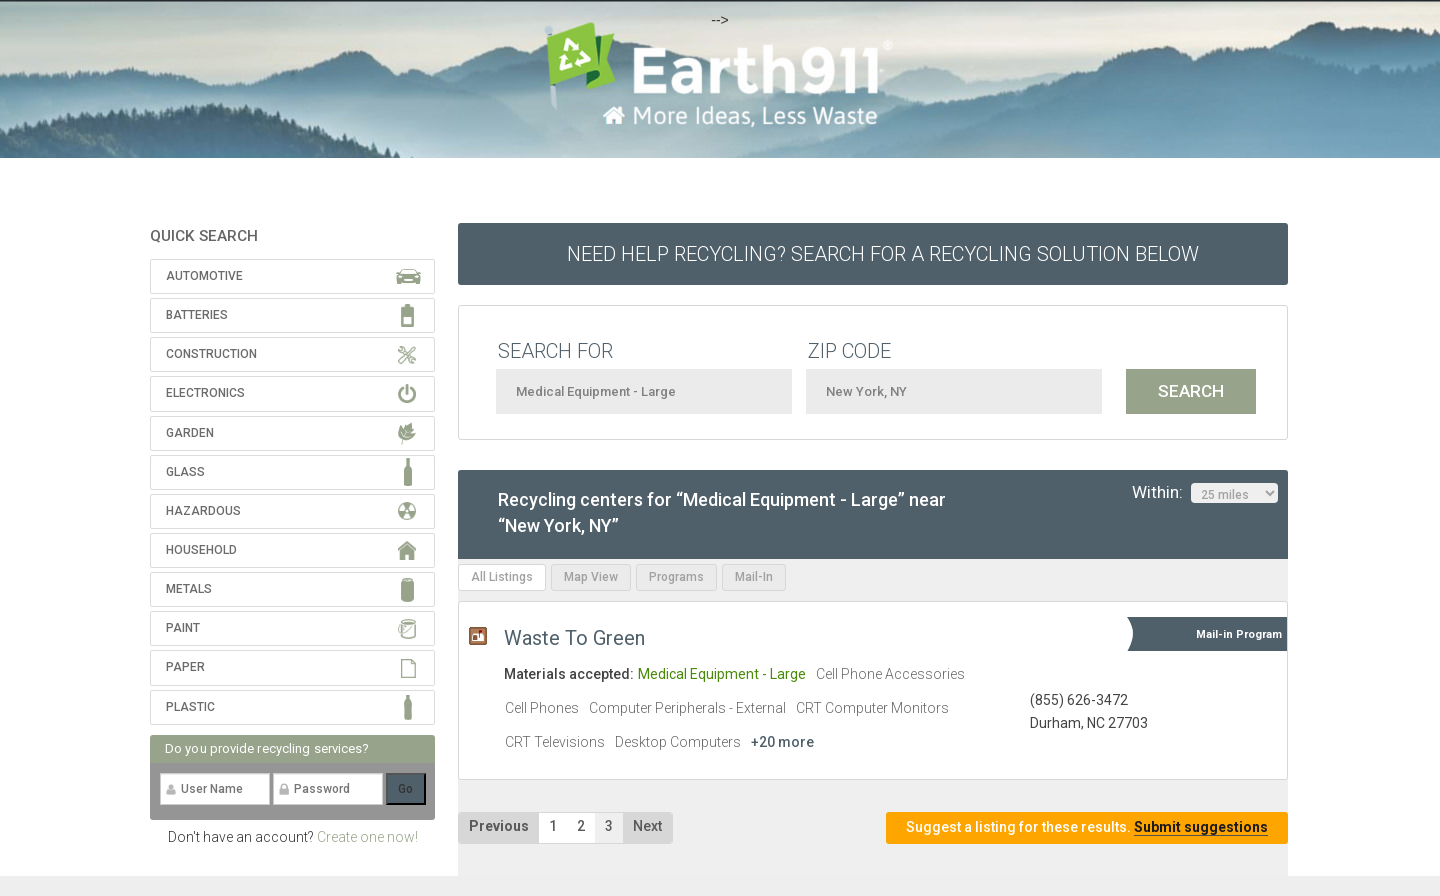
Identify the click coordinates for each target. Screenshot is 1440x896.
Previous (499, 826)
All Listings (502, 577)
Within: (1205, 493)
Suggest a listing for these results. (1087, 827)
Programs (676, 577)
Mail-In (754, 577)
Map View (591, 577)
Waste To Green (574, 638)
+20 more (782, 742)
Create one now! (367, 837)
